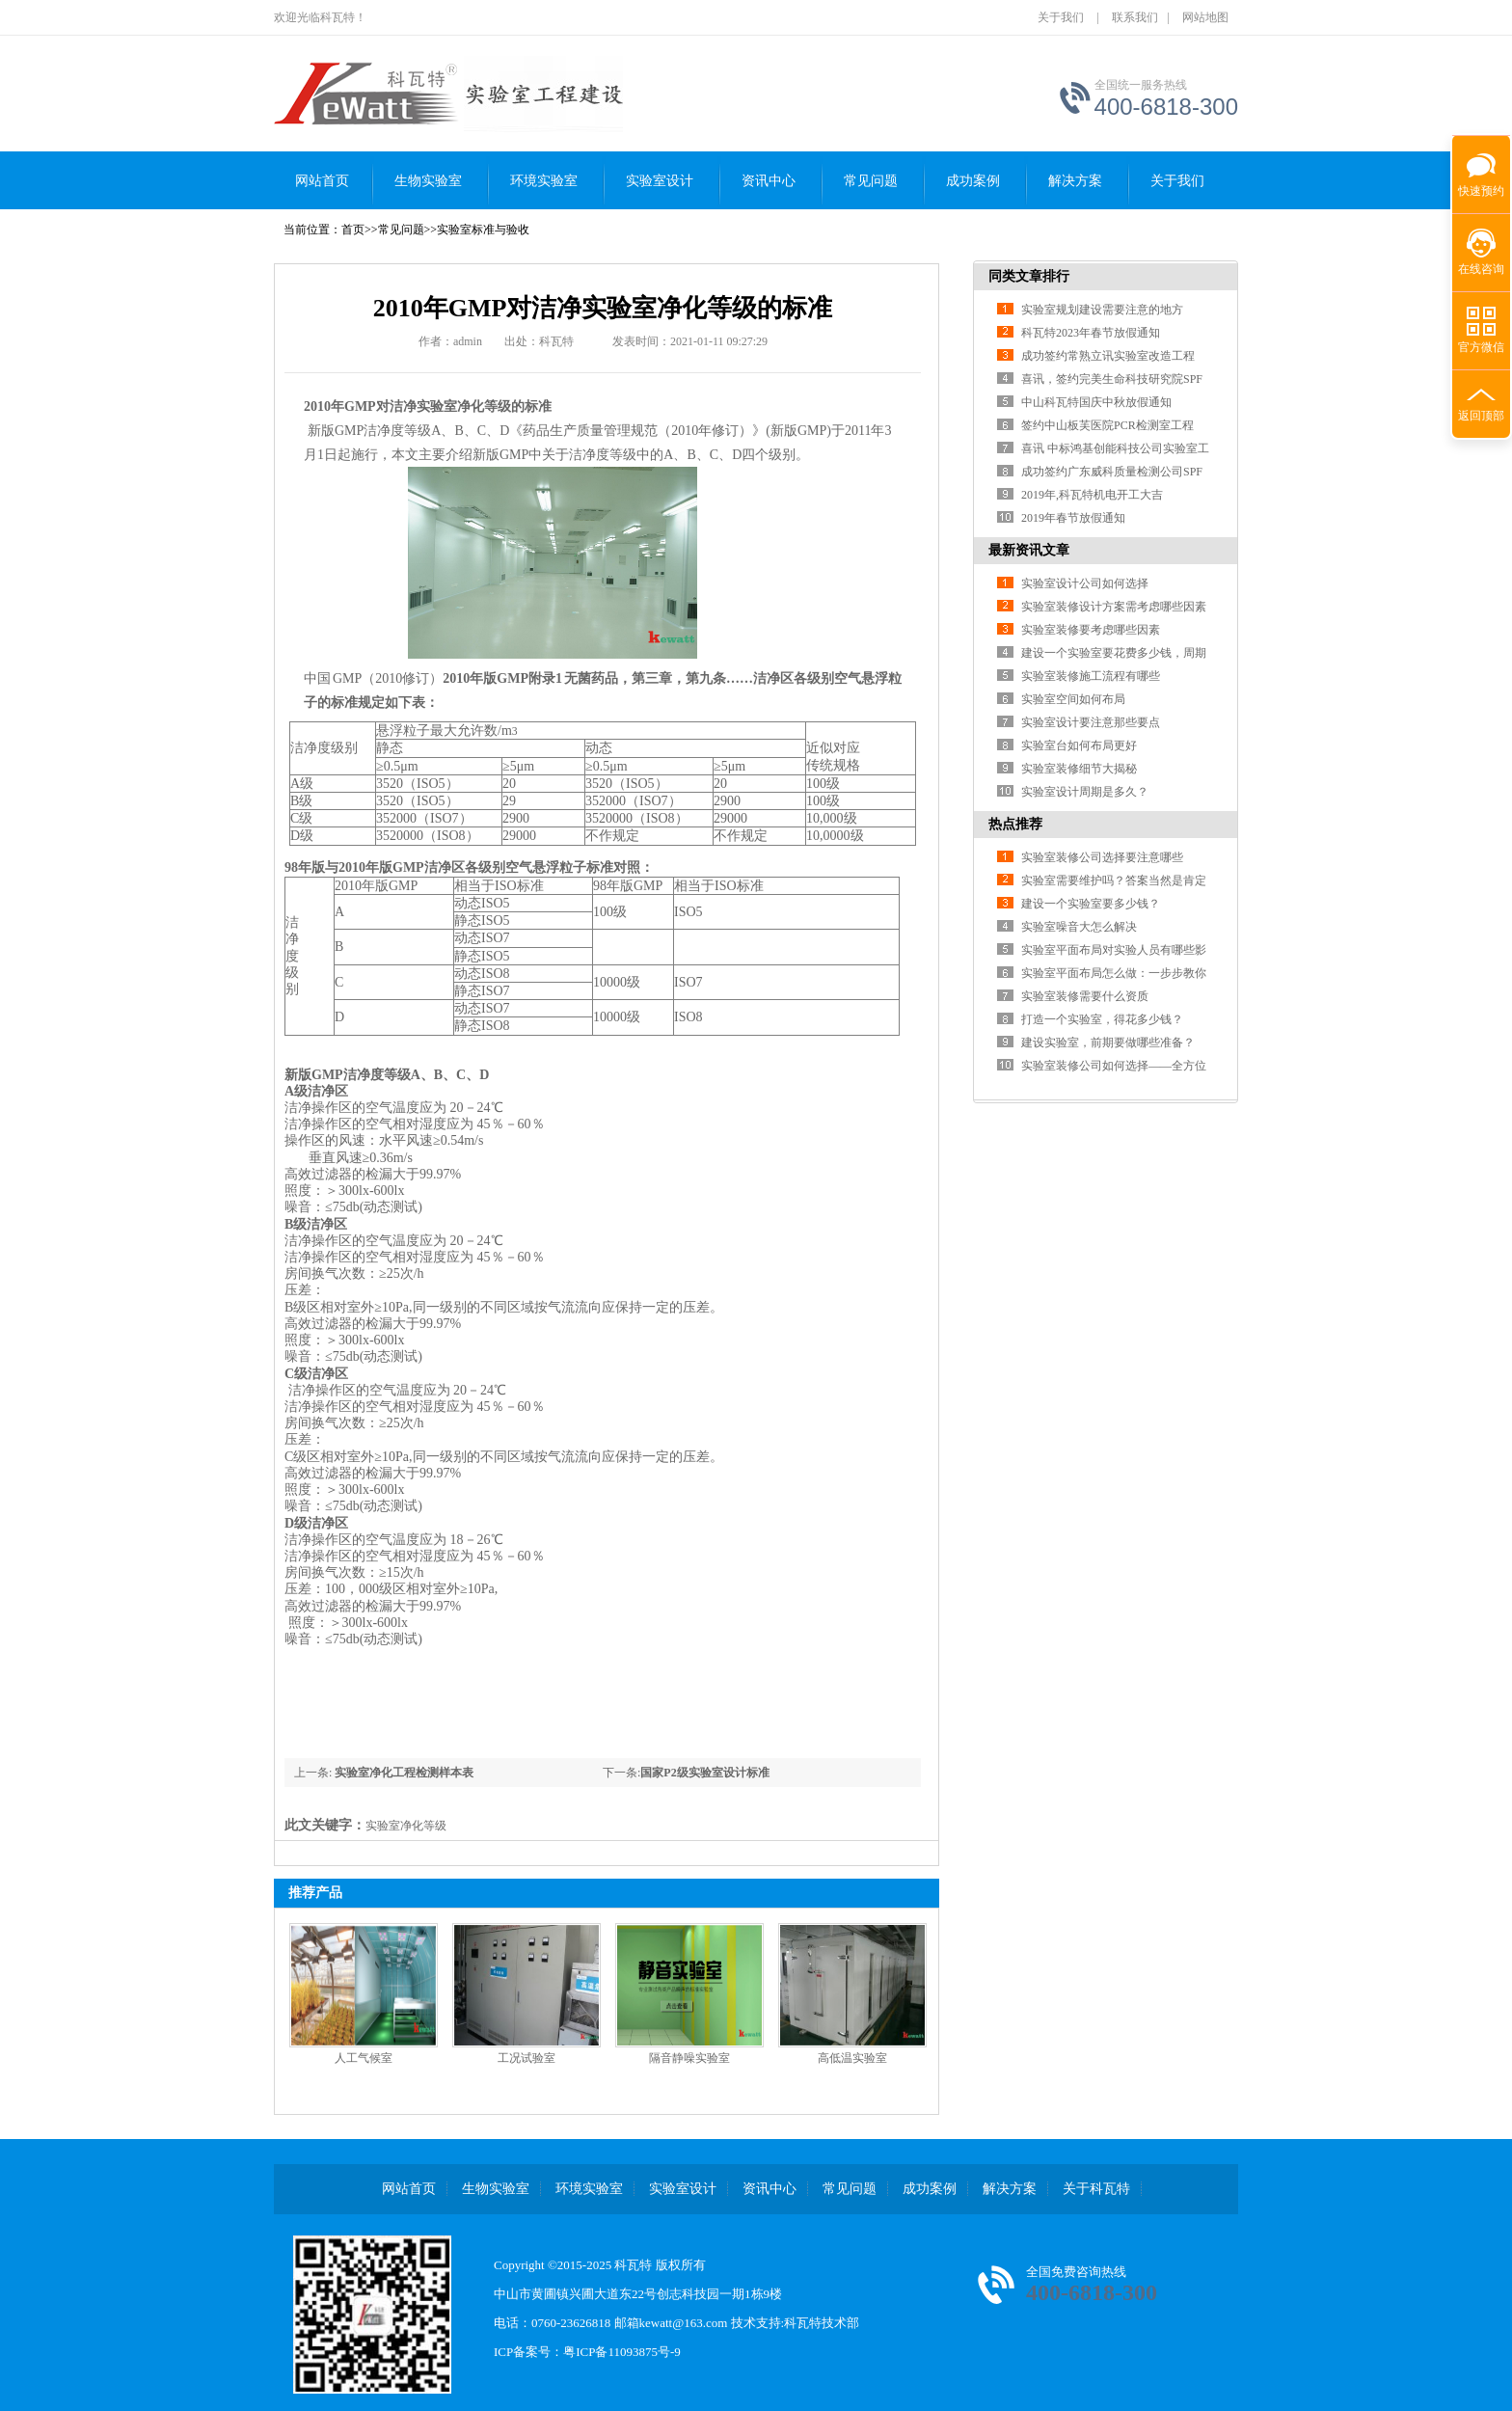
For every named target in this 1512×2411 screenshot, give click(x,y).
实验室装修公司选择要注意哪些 (1102, 857)
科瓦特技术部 (821, 2323)
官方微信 (1481, 347)
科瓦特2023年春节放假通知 (1090, 332)
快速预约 (1478, 180)
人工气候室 (363, 2058)
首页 (352, 229)
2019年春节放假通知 (1073, 518)
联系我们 (1135, 17)
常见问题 (871, 181)
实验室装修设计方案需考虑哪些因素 (1113, 606)
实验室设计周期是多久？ (1084, 792)
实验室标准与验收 (483, 229)
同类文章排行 (1028, 276)
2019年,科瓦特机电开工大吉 (1092, 494)
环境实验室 (544, 181)
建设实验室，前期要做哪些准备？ (1108, 1042)
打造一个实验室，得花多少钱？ (1102, 1019)
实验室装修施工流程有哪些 (1090, 676)
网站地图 (1205, 17)
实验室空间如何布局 (1073, 699)
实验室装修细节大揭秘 (1079, 768)
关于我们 (1061, 17)
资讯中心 (769, 181)
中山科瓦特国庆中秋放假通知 (1096, 402)
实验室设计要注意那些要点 (1090, 722)
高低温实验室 (852, 2058)
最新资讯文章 (1028, 550)
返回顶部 (1481, 415)
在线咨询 (1481, 269)
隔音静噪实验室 (689, 2058)
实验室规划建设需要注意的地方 (1102, 309)
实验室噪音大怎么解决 (1079, 927)
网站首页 (322, 181)
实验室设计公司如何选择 (1084, 583)
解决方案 (1075, 181)
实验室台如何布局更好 (1079, 745)
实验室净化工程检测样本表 (402, 1772)
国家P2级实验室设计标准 (704, 1772)
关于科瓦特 (1096, 2188)
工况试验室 (526, 2058)
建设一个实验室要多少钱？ (1090, 903)
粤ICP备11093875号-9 (622, 2351)
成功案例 (973, 181)
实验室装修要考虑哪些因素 (1090, 630)
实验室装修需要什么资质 (1084, 996)
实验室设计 (659, 181)
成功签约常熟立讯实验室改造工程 (1108, 356)
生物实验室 (428, 181)
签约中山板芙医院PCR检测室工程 (1107, 425)
